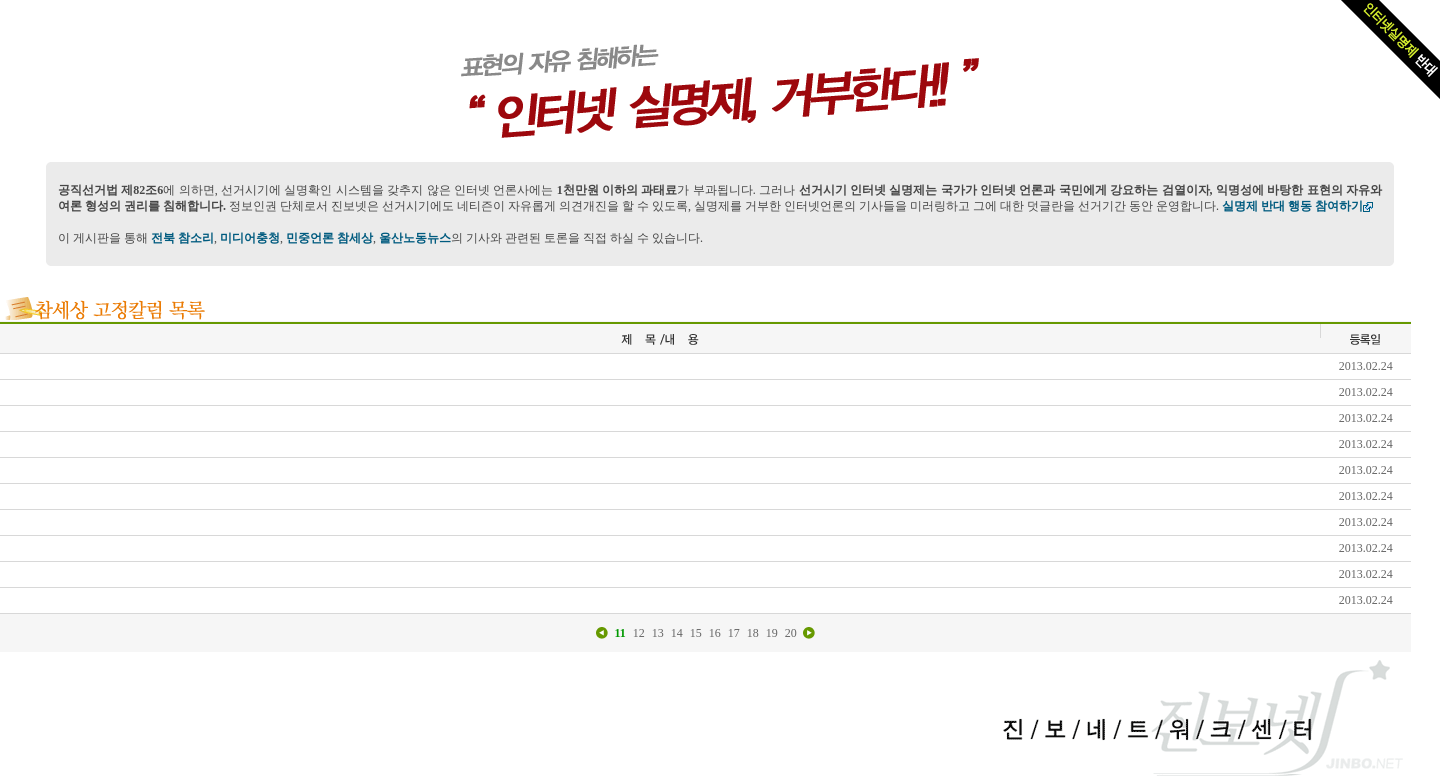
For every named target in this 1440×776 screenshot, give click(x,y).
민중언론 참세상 (329, 238)
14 (677, 633)
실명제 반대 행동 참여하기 (1297, 206)
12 (639, 633)
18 (753, 633)
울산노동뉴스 (415, 238)
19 (772, 633)
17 (734, 633)
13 (658, 633)
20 (791, 633)
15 (696, 633)
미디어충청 (250, 238)
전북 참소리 (182, 238)
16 (715, 633)
